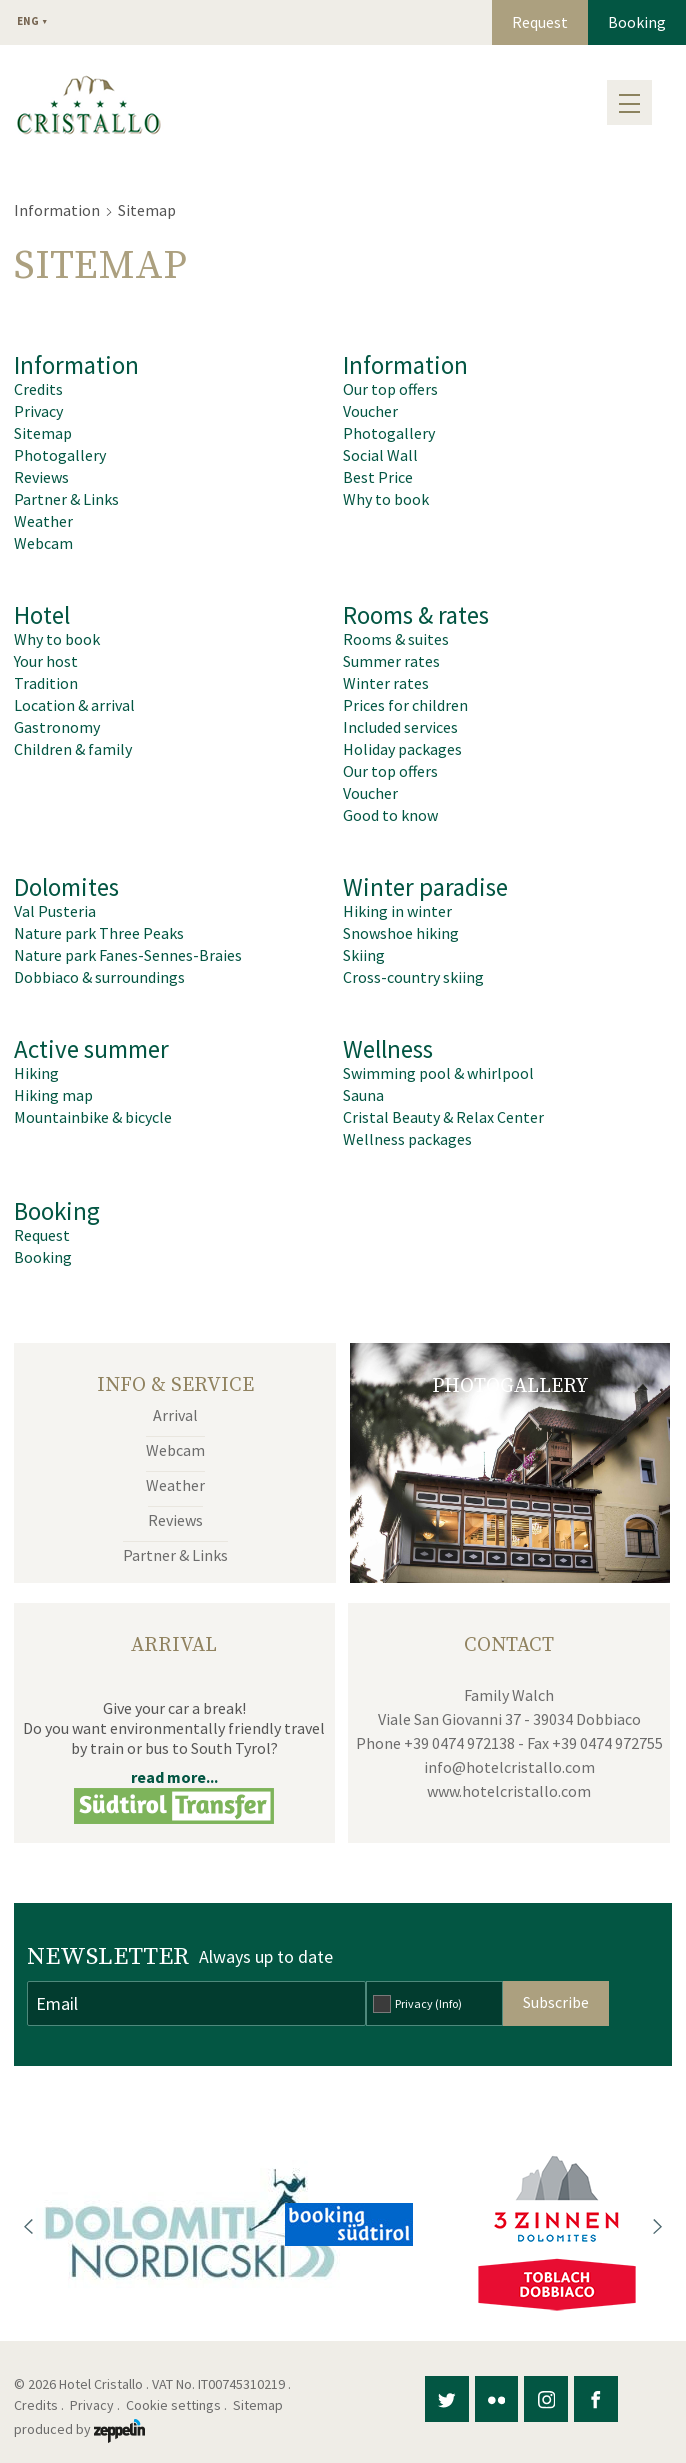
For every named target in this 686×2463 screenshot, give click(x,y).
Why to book (386, 499)
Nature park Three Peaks (99, 933)
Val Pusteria (55, 911)
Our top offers (390, 389)
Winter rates (386, 683)
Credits (38, 389)
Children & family (73, 749)
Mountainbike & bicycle (93, 1117)
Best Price (378, 477)
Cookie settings (173, 2405)
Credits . (40, 2405)
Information (57, 210)
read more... (174, 1777)
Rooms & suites (396, 639)
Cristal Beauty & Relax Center (443, 1117)
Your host (46, 661)
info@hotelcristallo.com (509, 1767)
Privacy (38, 411)
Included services (400, 727)
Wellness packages (407, 1139)
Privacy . (96, 2405)
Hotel (42, 615)
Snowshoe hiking (401, 933)
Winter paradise (425, 887)
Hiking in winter (397, 911)
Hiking (36, 1073)
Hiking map (53, 1095)
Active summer (91, 1049)
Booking (637, 22)
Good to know (390, 815)
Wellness (388, 1049)
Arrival (175, 1415)
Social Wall (380, 455)
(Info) (448, 2003)
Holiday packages (402, 749)
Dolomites (66, 887)
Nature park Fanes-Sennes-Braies (128, 955)
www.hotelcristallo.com (509, 1791)
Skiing (364, 955)
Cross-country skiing (413, 977)
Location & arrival (74, 705)
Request (540, 22)
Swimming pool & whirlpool (438, 1073)
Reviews (41, 477)
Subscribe (556, 2002)
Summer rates (391, 661)
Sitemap (43, 433)
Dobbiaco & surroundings (99, 977)
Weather (43, 521)
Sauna (363, 1095)
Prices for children (405, 705)
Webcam (43, 543)
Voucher (370, 411)
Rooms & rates (416, 615)
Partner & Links (66, 499)
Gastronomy (57, 727)
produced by (79, 2429)
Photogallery (60, 455)
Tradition (46, 683)
